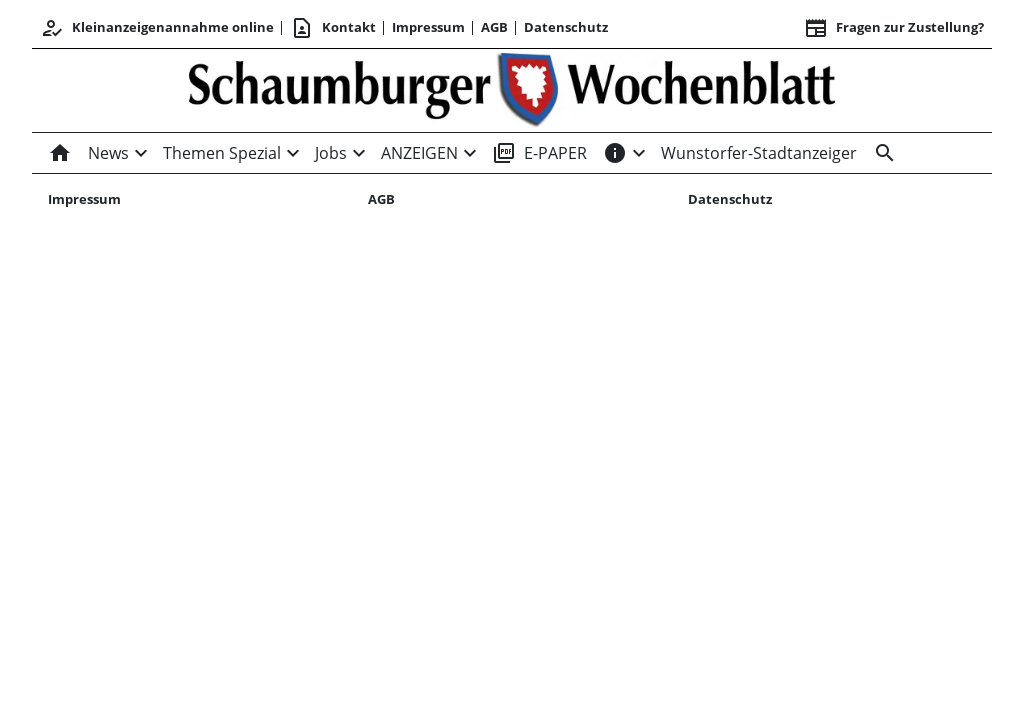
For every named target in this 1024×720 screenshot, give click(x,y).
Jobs (331, 153)
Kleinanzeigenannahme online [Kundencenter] (157, 28)
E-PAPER (539, 153)
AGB (494, 27)
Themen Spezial (222, 153)
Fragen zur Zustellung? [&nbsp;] (894, 28)
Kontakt (333, 28)
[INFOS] (615, 153)
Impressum (428, 27)
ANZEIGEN (419, 153)
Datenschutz (566, 27)
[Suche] (881, 153)
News (108, 153)
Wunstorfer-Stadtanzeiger (759, 153)
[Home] (64, 153)
